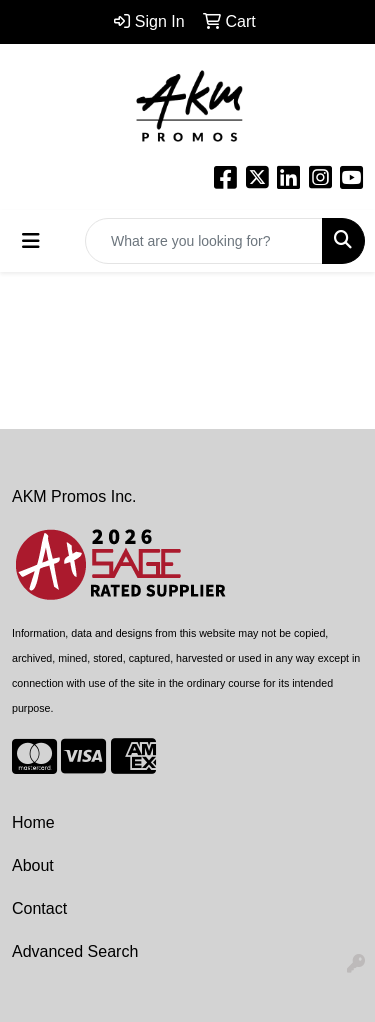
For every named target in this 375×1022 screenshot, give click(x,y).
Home (33, 822)
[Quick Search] (204, 241)
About (33, 865)
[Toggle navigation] (31, 241)
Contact (39, 908)
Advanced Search (75, 951)
